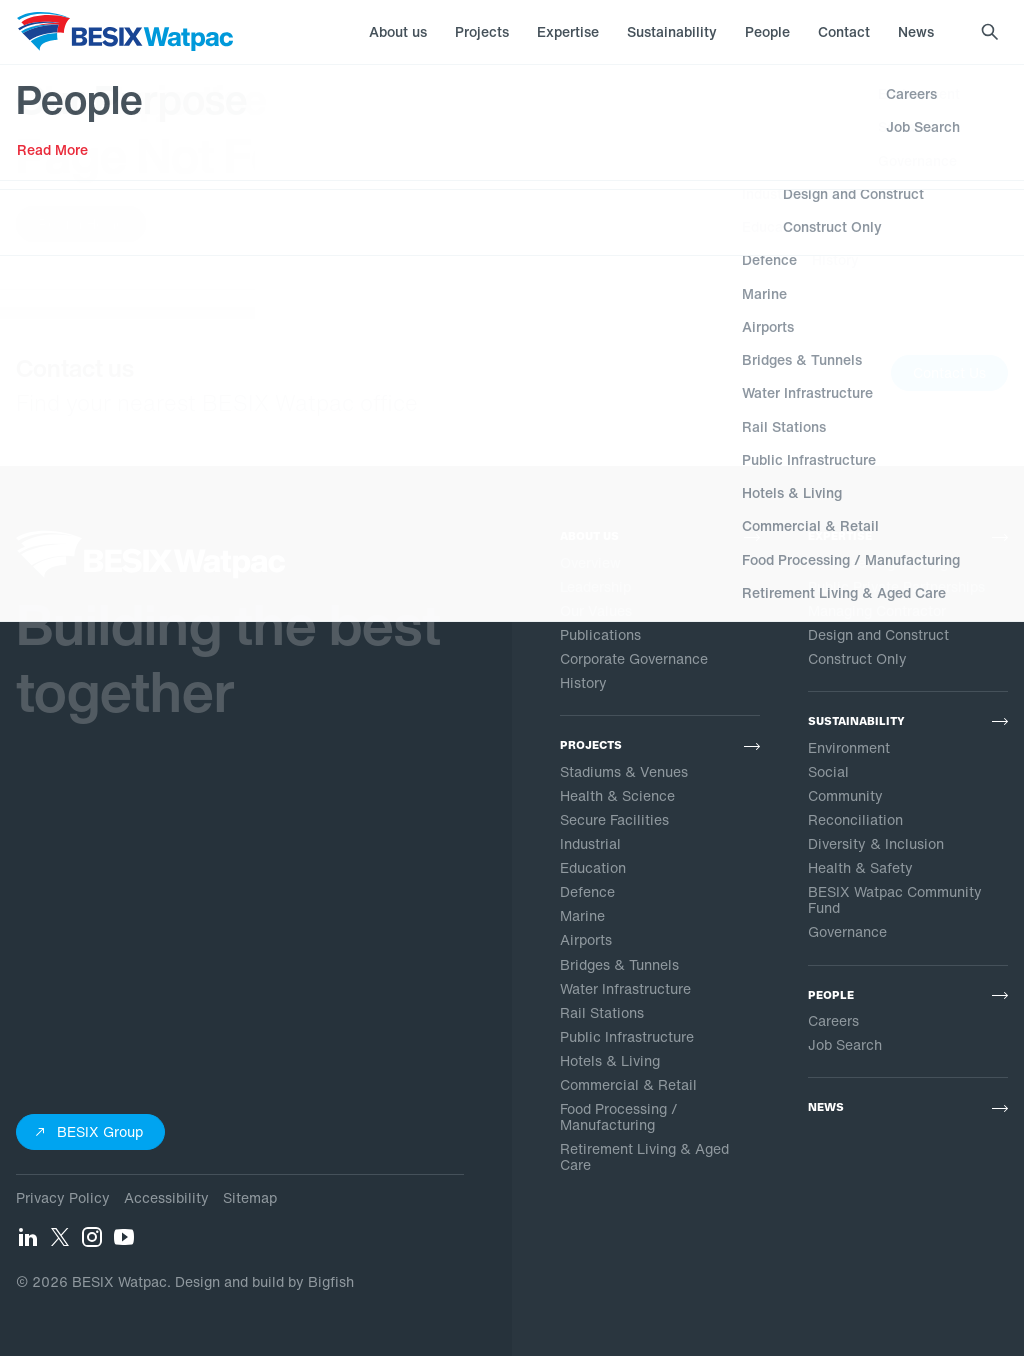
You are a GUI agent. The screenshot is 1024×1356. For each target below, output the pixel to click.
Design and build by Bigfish (264, 1281)
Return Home (81, 223)
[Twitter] (60, 1243)
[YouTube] (124, 1243)
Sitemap (250, 1197)
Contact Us (949, 372)
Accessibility (166, 1197)
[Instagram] (92, 1243)
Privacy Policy (63, 1197)
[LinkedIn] (28, 1243)
